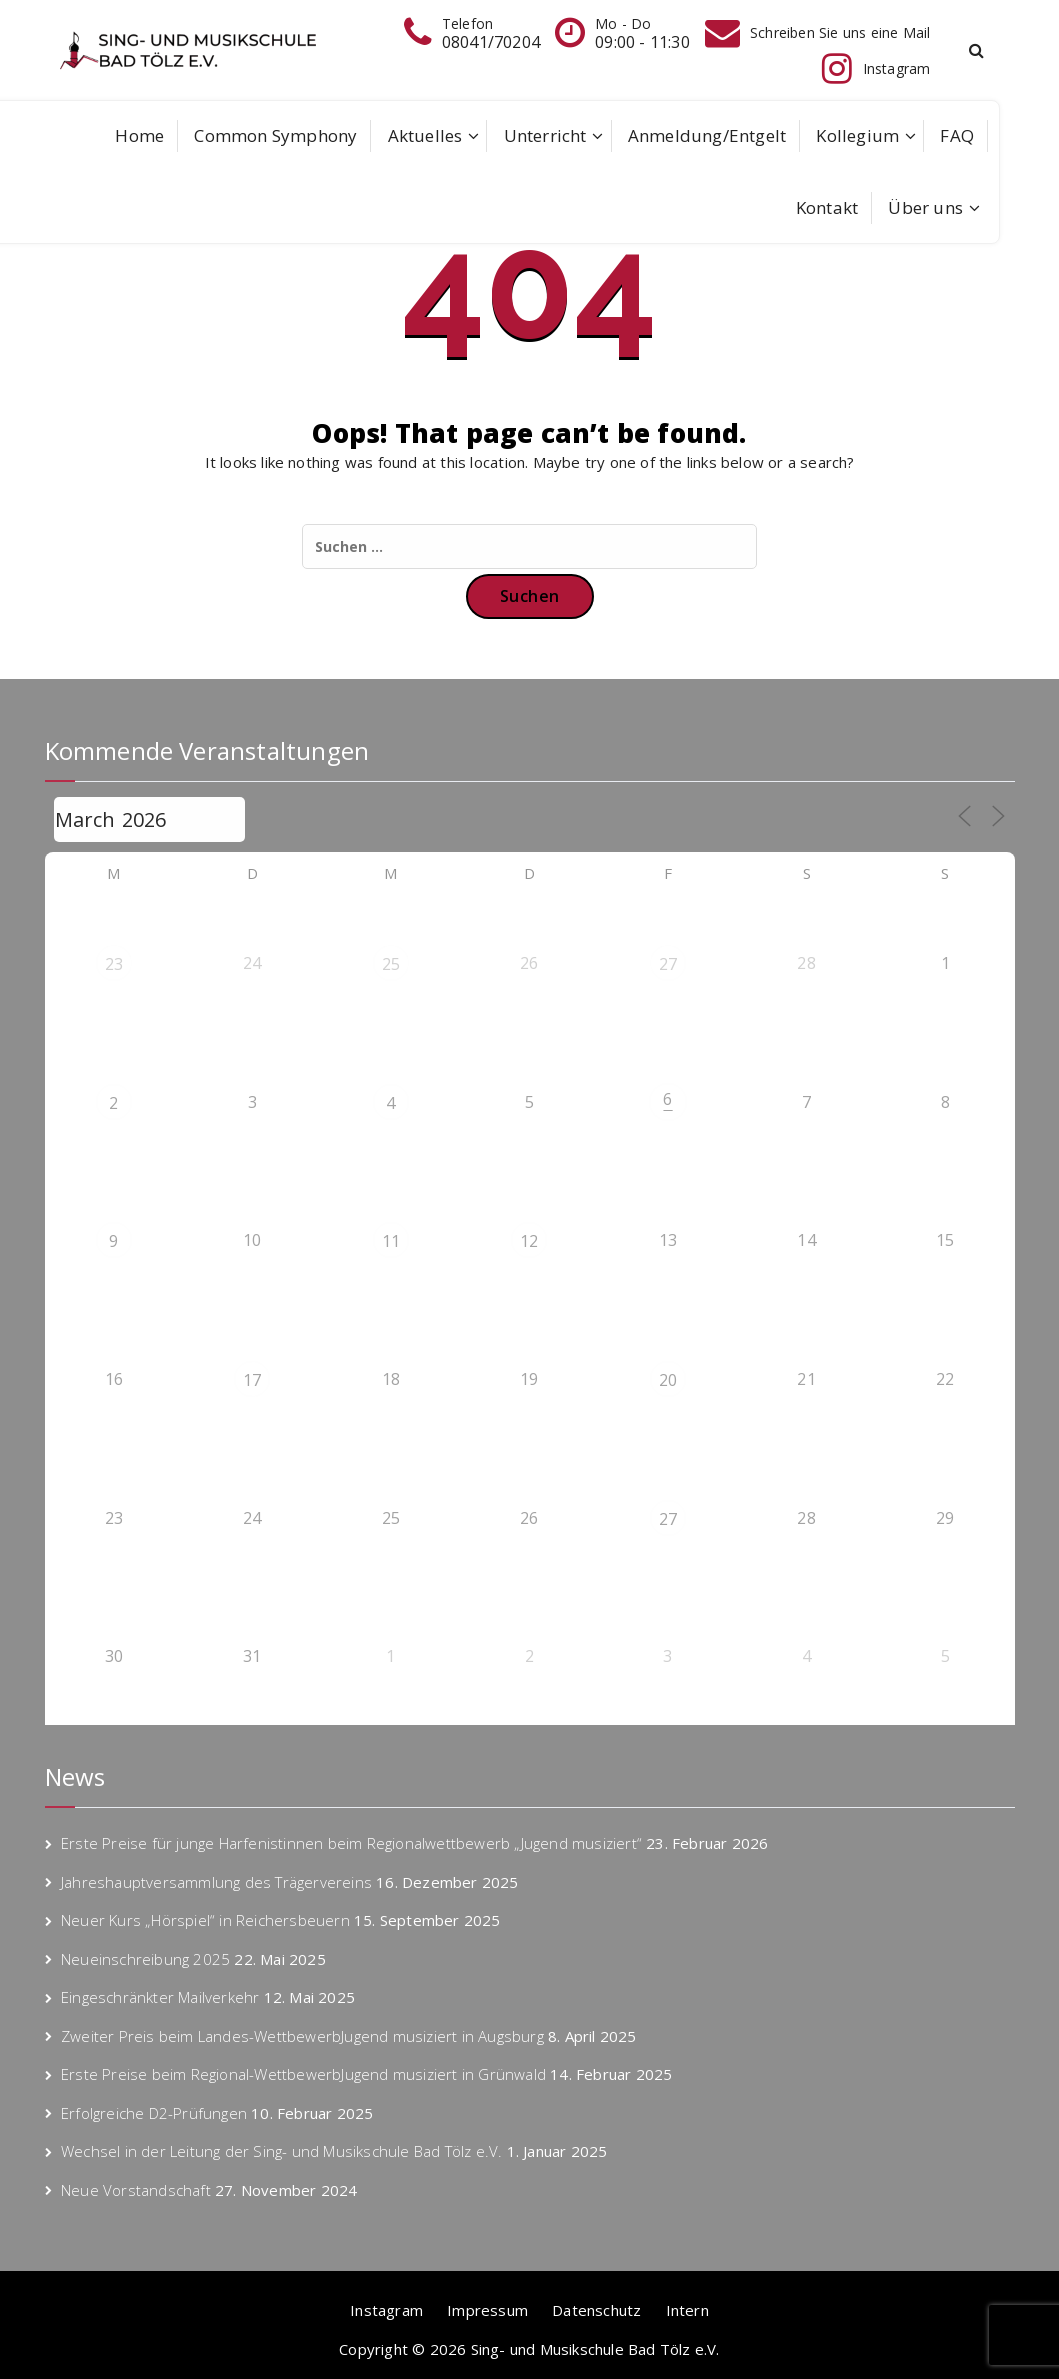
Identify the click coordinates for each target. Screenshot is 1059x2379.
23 (114, 964)
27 (668, 964)
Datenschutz (596, 2310)
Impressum (487, 2310)
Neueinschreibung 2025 (145, 1959)
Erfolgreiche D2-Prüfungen (154, 2113)
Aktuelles (425, 135)
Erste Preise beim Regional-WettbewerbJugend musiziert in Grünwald (303, 2074)
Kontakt (827, 207)
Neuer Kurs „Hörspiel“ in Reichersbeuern (205, 1920)
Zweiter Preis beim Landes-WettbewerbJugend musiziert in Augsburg (302, 2036)
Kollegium (857, 135)
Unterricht (545, 135)
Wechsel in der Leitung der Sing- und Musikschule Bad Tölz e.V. (281, 2151)
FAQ (957, 135)
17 (252, 1380)
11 (391, 1241)
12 (529, 1241)
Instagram (386, 2310)
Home (139, 135)
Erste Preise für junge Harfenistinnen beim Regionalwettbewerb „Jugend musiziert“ (351, 1843)
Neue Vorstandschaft (136, 2190)
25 (391, 964)
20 (668, 1380)
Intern (687, 2310)
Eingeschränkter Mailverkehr (160, 1997)
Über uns (925, 207)
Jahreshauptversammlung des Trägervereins (216, 1882)
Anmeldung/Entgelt (707, 135)
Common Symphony (275, 135)
